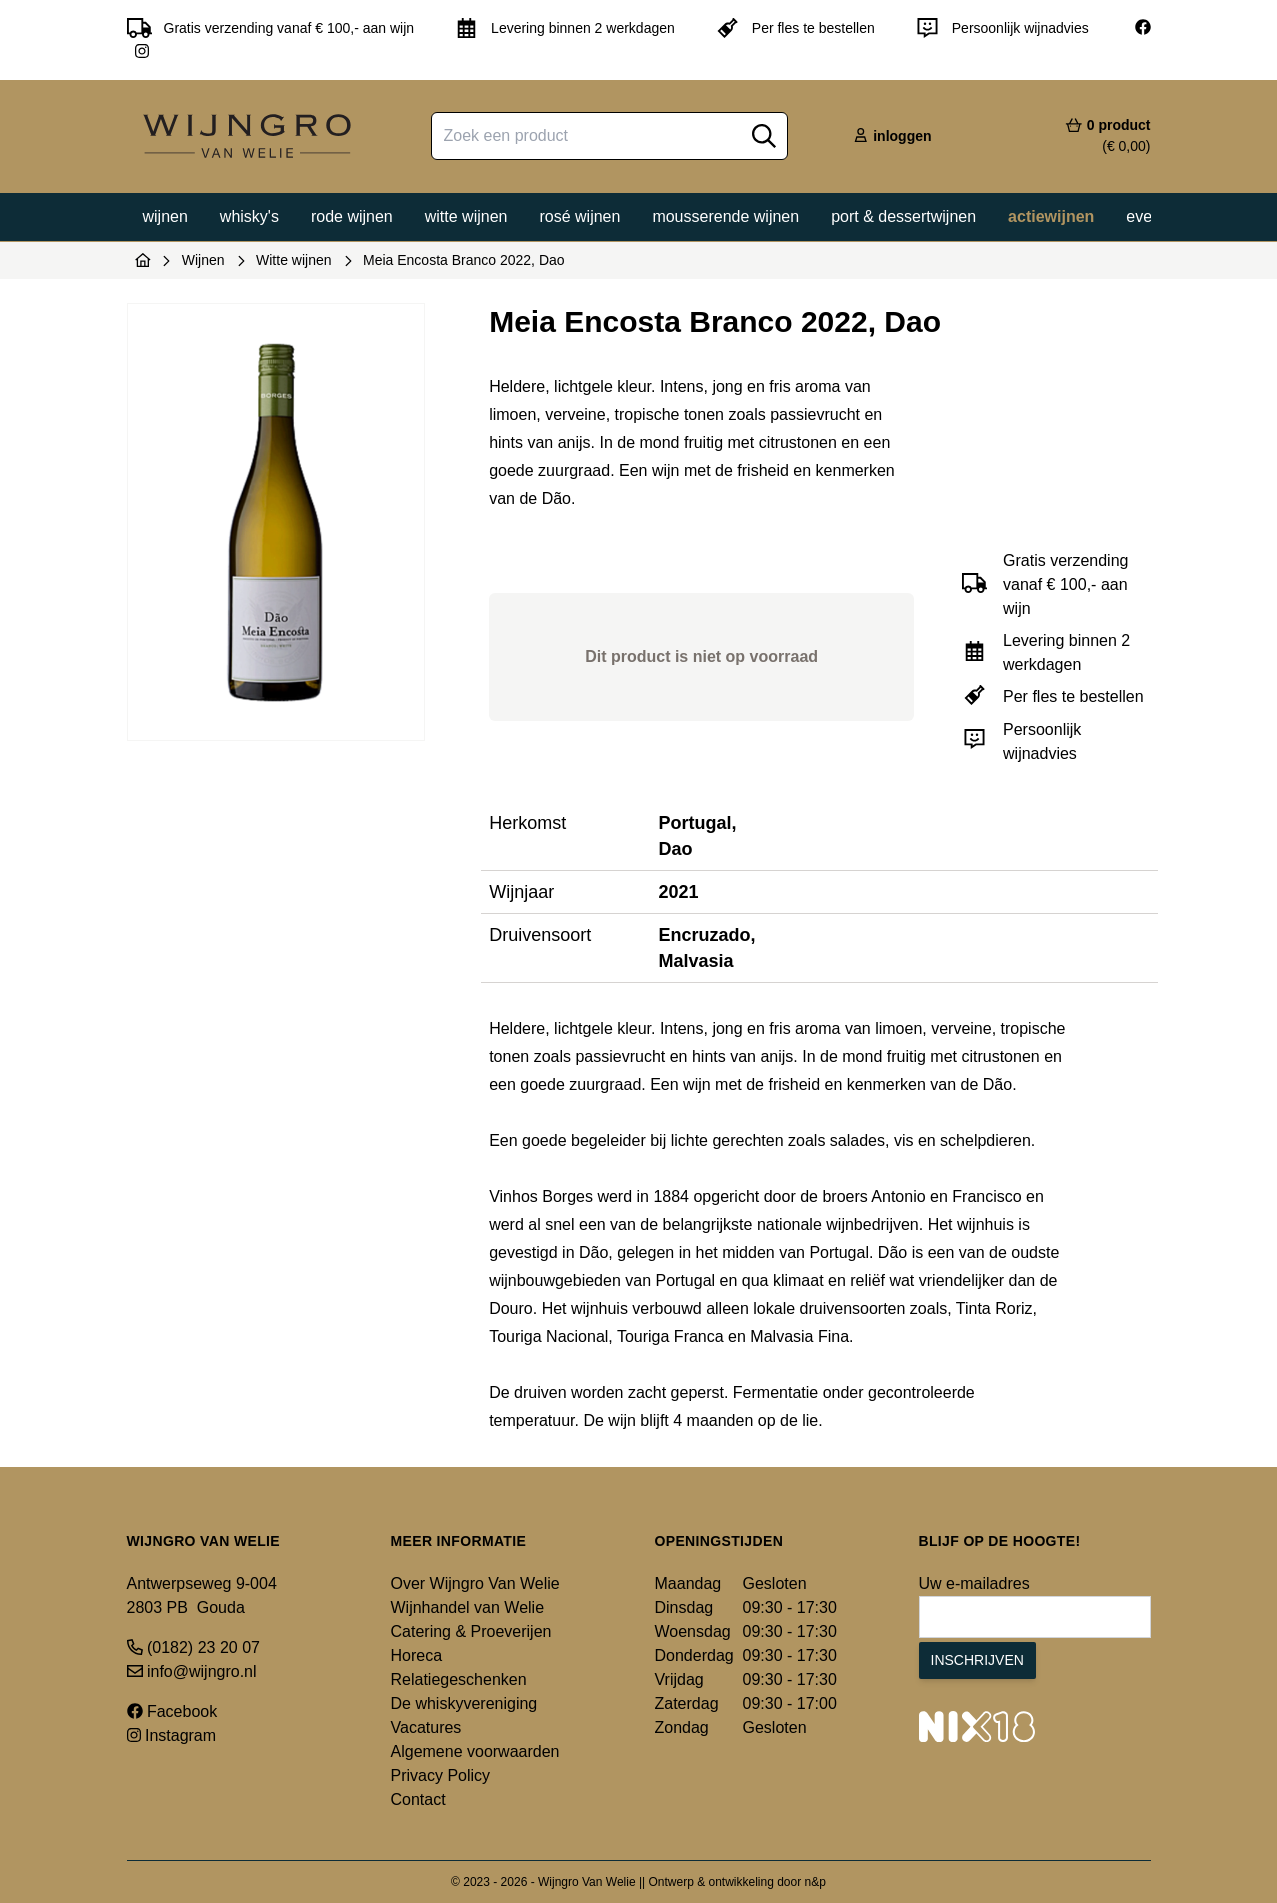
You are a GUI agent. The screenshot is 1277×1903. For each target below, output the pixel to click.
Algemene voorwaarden (475, 1751)
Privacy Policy (441, 1775)
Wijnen (165, 216)
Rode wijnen (352, 216)
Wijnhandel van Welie (468, 1607)
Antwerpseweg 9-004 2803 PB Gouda (202, 1595)
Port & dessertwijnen (903, 216)
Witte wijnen (466, 216)
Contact (418, 1799)
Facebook (172, 1711)
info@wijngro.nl (192, 1671)
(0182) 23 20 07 (193, 1647)
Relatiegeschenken (459, 1679)
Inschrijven (977, 1660)
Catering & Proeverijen (471, 1631)
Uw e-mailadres (974, 1583)
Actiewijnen (1051, 216)
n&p (815, 1882)
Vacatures (426, 1727)
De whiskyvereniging (464, 1703)
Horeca (417, 1655)
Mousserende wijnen (725, 216)
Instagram (172, 1735)
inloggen (892, 136)
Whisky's (249, 216)
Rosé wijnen (579, 216)
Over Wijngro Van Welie (475, 1583)
